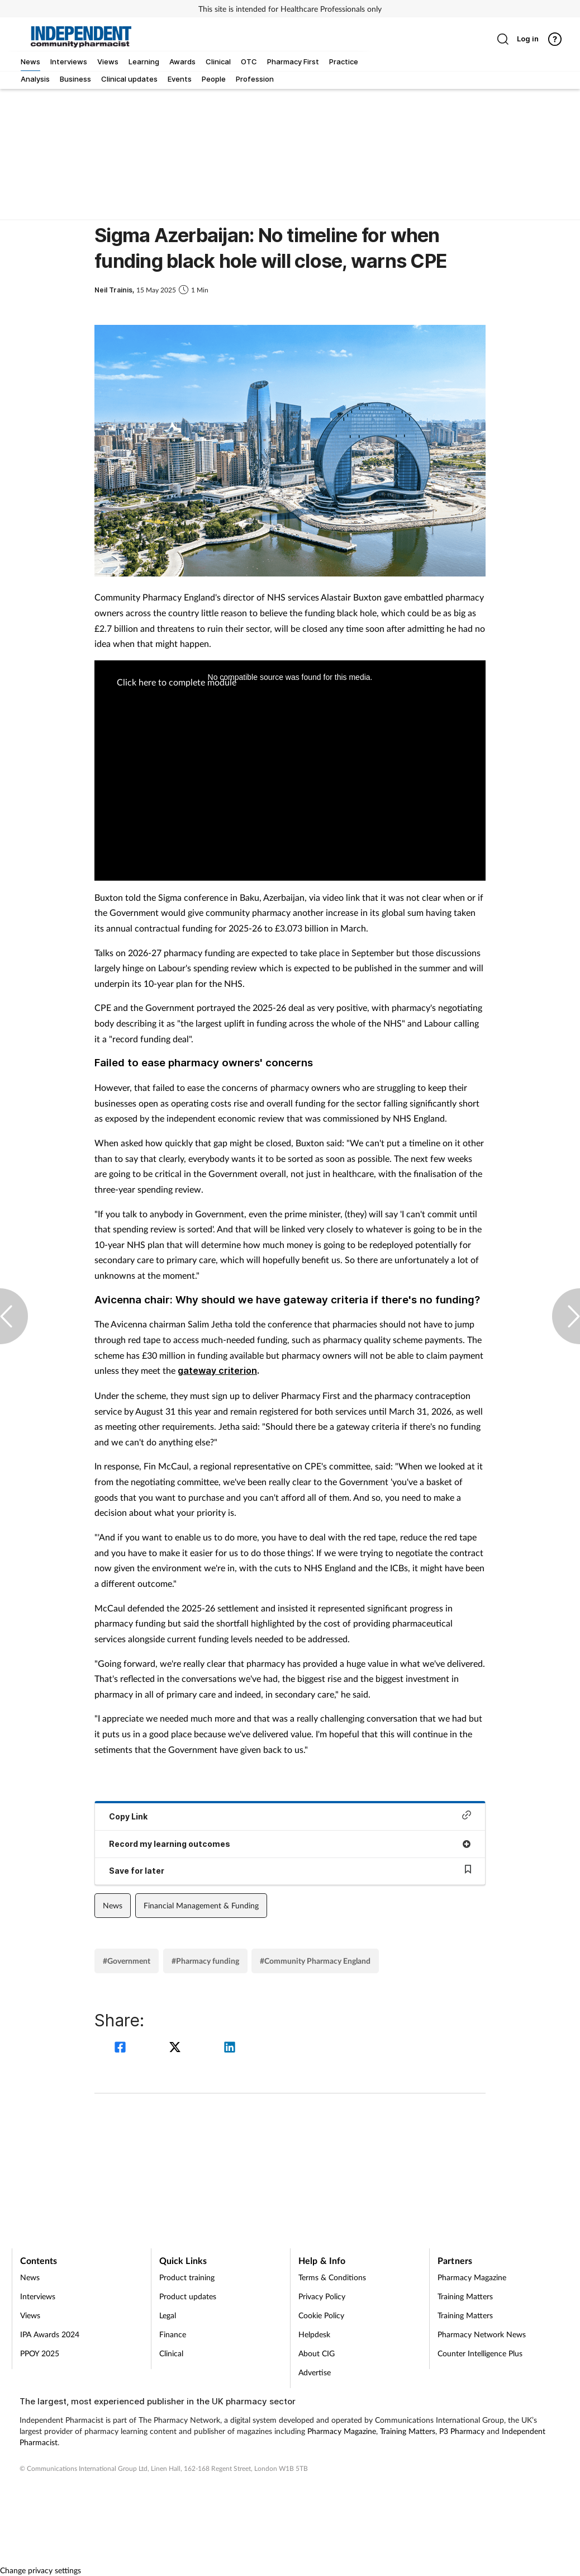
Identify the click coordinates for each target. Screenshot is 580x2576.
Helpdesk (314, 2334)
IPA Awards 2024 (49, 2334)
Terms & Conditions (332, 2277)
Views (30, 2315)
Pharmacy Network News (482, 2334)
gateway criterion (217, 1370)
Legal (167, 2315)
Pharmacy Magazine (472, 2277)
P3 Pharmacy (461, 2431)
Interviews (37, 2296)
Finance (172, 2334)
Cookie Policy (321, 2315)
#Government (126, 1960)
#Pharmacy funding (205, 1960)
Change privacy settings (40, 2570)
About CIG (316, 2353)
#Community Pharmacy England (315, 1960)
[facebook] (122, 2048)
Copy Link (290, 1816)
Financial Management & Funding (201, 1905)
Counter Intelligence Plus (480, 2353)
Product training (187, 2277)
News (112, 1905)
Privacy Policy (321, 2296)
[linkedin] (230, 2048)
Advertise (314, 2372)
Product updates (187, 2296)
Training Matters (465, 2296)
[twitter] (176, 2048)
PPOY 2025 (39, 2353)
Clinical (171, 2353)
